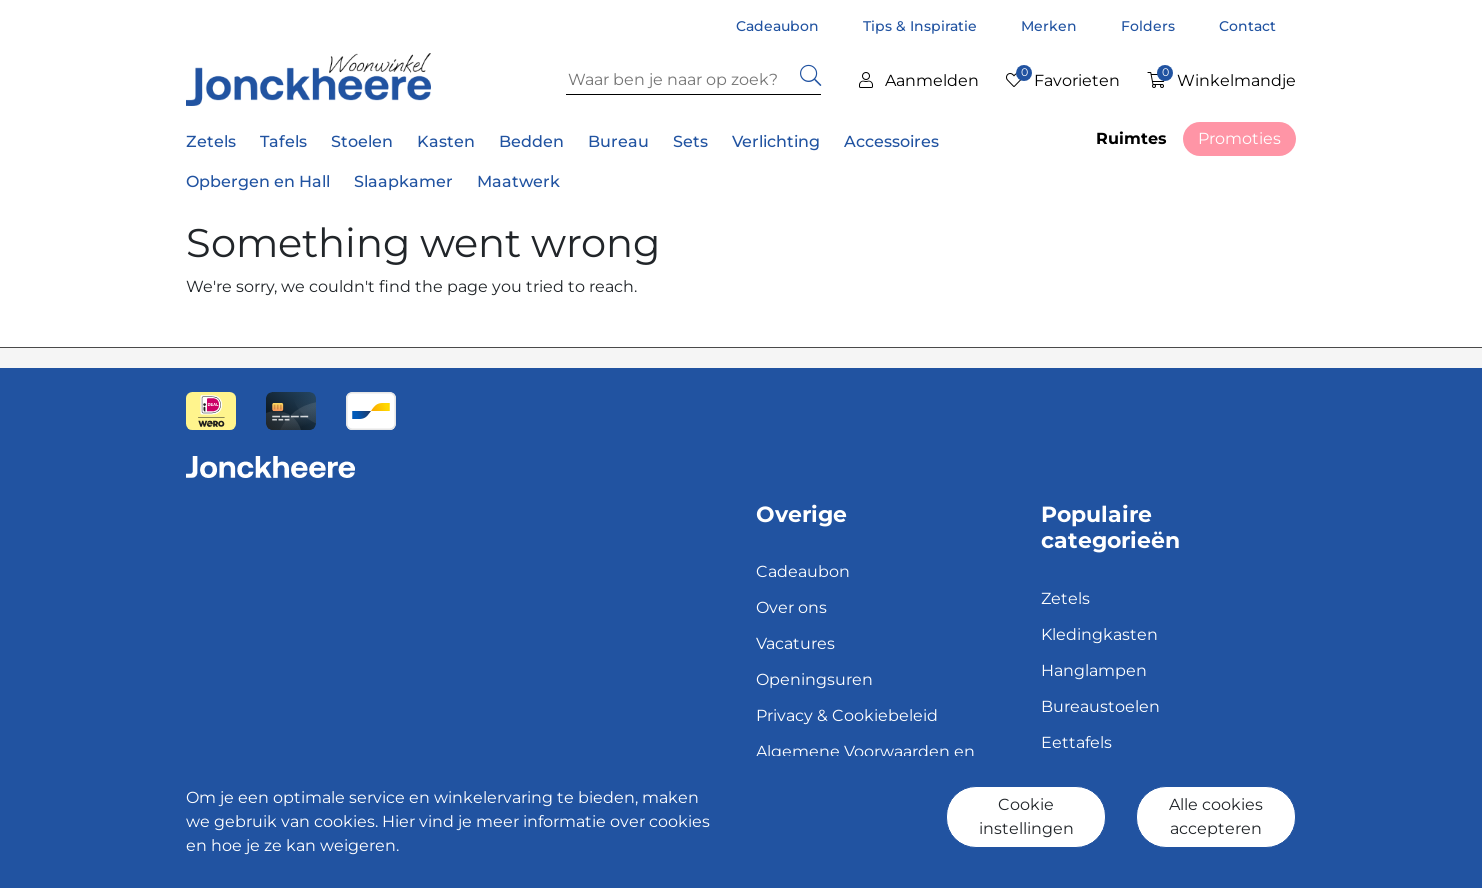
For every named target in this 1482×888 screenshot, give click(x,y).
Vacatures (795, 643)
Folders (1150, 26)
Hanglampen (1094, 670)
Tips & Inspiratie (922, 26)
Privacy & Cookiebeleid (847, 715)
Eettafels (1076, 742)
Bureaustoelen (1100, 706)
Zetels (1065, 598)
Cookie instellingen (1026, 816)
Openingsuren (814, 679)
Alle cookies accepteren (1216, 816)
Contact (1247, 26)
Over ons (791, 607)
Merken (1051, 26)
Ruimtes (1131, 138)
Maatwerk (518, 181)
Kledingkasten (1099, 634)
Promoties (1239, 138)
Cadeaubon (779, 26)
